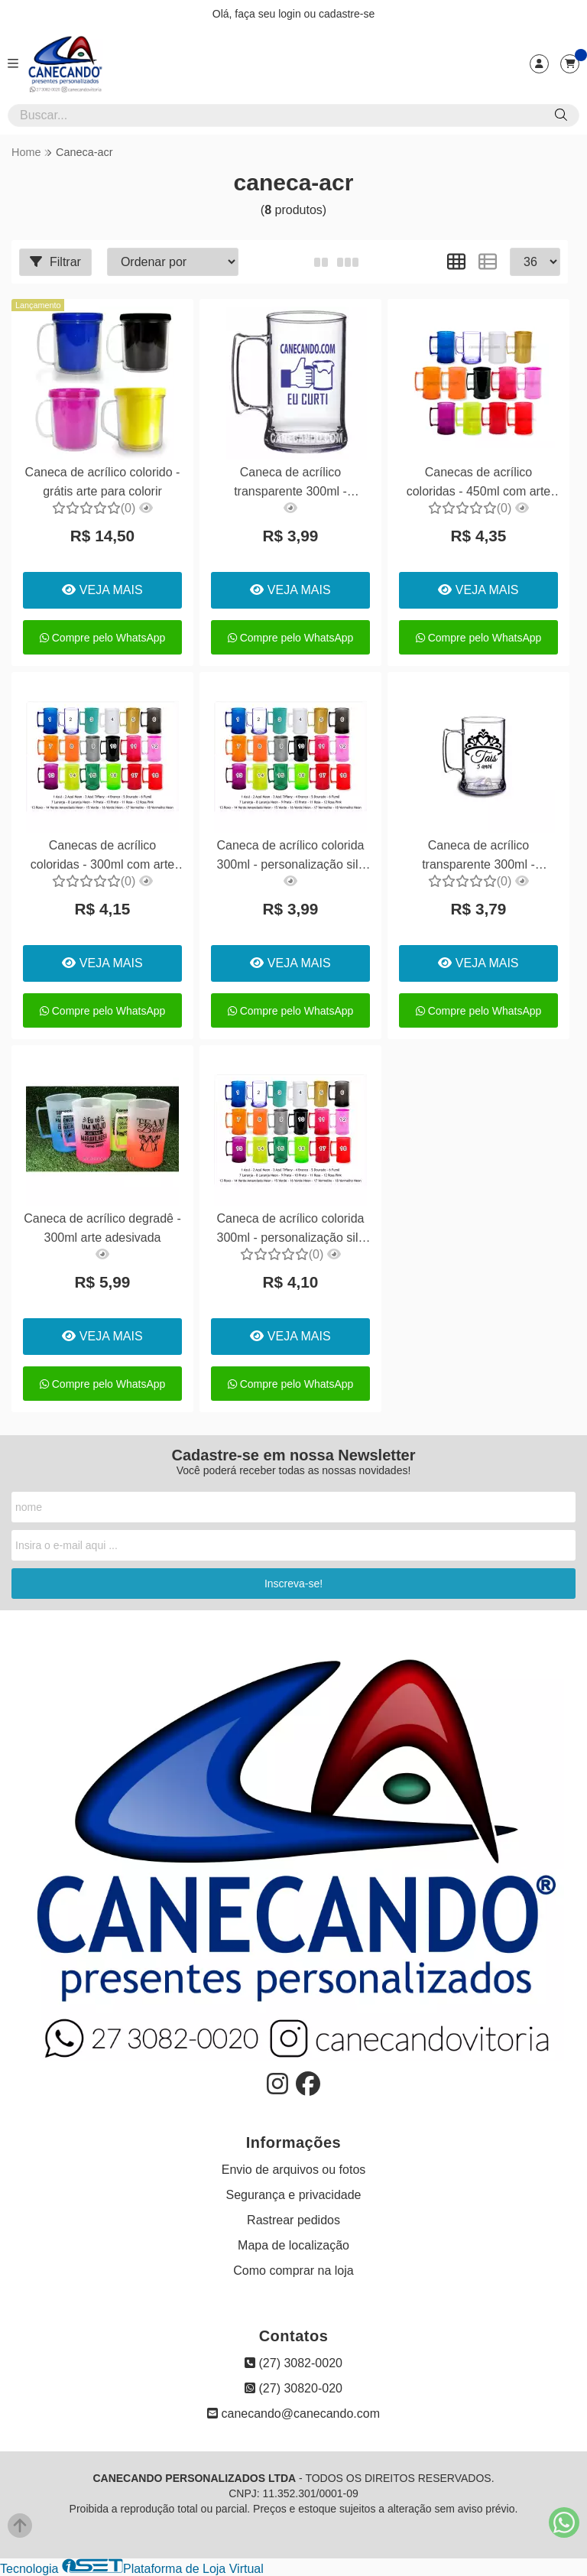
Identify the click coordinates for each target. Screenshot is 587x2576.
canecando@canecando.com (293, 2413)
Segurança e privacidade (293, 2194)
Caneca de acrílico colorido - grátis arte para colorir (102, 481)
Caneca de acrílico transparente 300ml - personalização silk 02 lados (290, 484)
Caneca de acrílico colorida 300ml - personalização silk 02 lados (290, 1230)
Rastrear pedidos (293, 2220)
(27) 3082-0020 (293, 2363)
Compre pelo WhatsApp (103, 638)
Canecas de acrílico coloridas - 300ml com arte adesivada (103, 857)
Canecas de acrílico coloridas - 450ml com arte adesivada (479, 484)
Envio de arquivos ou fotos (294, 2169)
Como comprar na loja (293, 2270)
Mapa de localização (293, 2245)
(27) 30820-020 (293, 2388)
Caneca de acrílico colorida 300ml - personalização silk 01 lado (290, 857)
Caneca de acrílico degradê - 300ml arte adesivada (102, 1227)
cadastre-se (347, 14)
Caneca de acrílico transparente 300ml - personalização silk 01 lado (478, 857)
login (290, 14)
